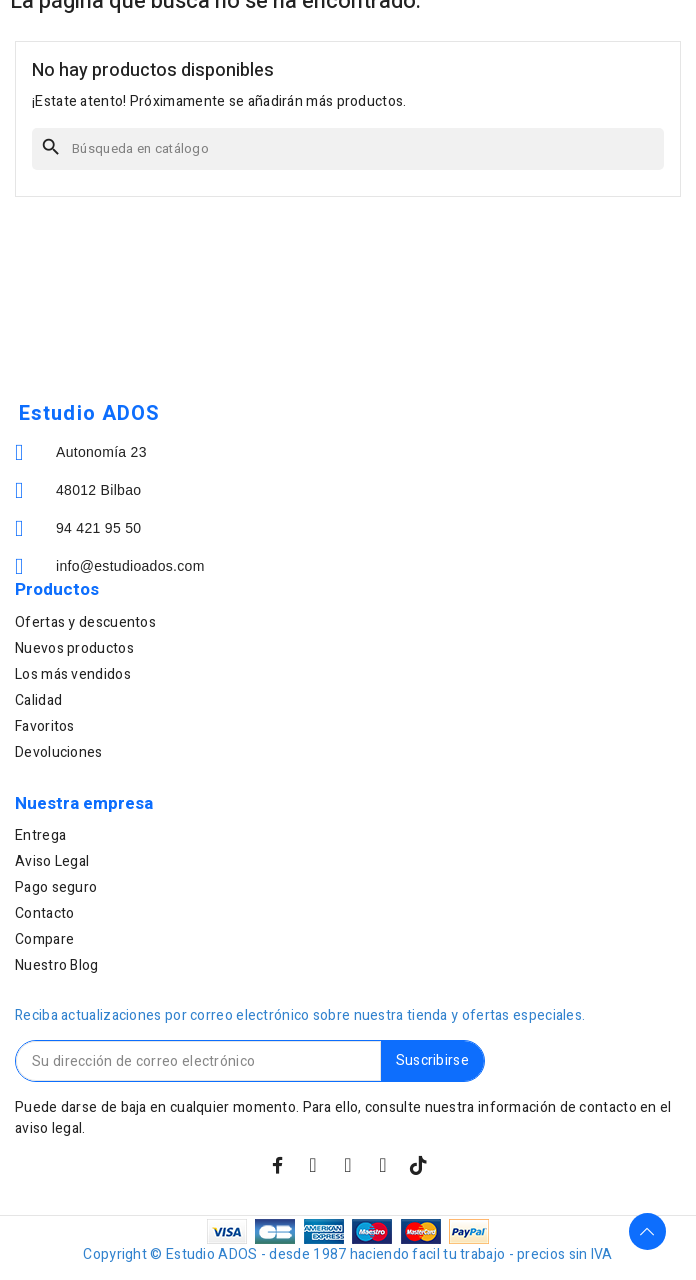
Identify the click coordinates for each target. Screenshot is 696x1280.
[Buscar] (348, 149)
